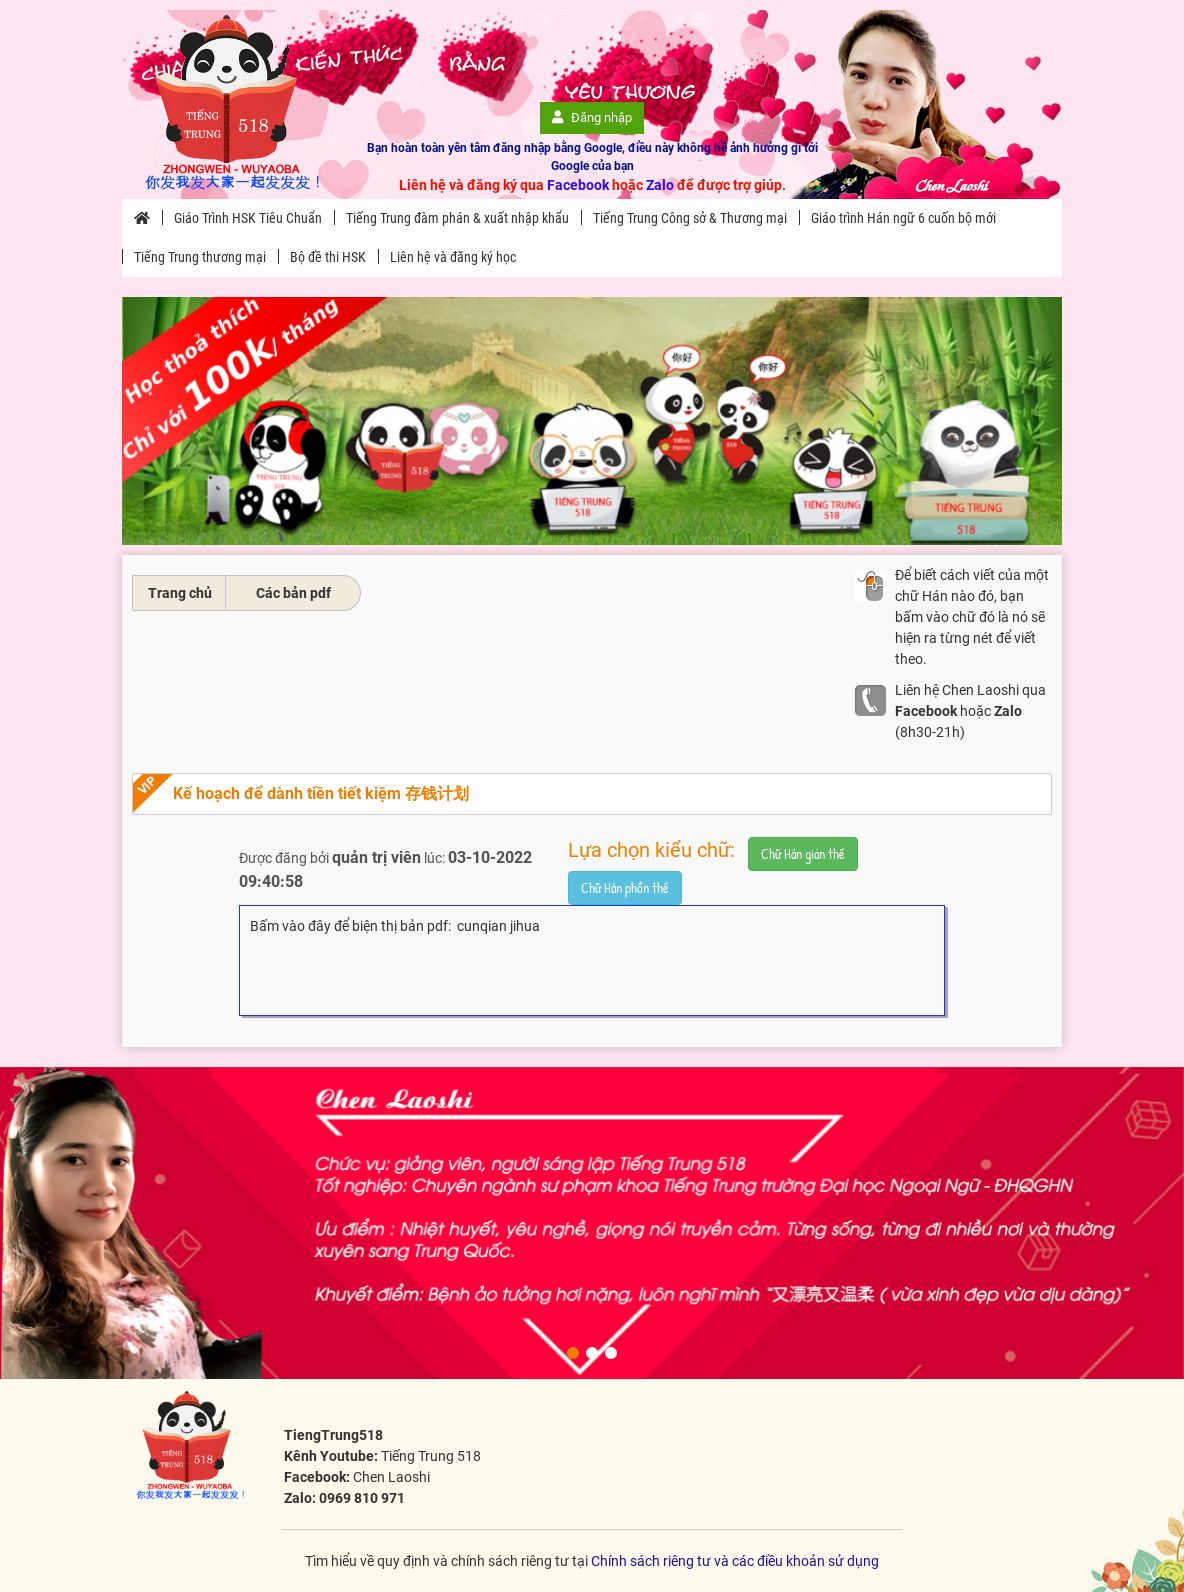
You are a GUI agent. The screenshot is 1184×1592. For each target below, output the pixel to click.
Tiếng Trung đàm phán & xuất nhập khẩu (457, 218)
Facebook (578, 185)
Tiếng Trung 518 (431, 1456)
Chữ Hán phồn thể (625, 887)
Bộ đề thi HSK (328, 257)
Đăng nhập (592, 117)
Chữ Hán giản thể (803, 853)
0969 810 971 (362, 1498)
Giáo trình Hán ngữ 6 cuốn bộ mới (903, 218)
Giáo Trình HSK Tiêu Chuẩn (248, 218)
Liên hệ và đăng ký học (453, 257)
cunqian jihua (498, 926)
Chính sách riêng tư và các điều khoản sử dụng (735, 1561)
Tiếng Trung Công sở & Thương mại (690, 218)
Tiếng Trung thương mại (200, 257)
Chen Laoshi (391, 1477)
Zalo (660, 185)
